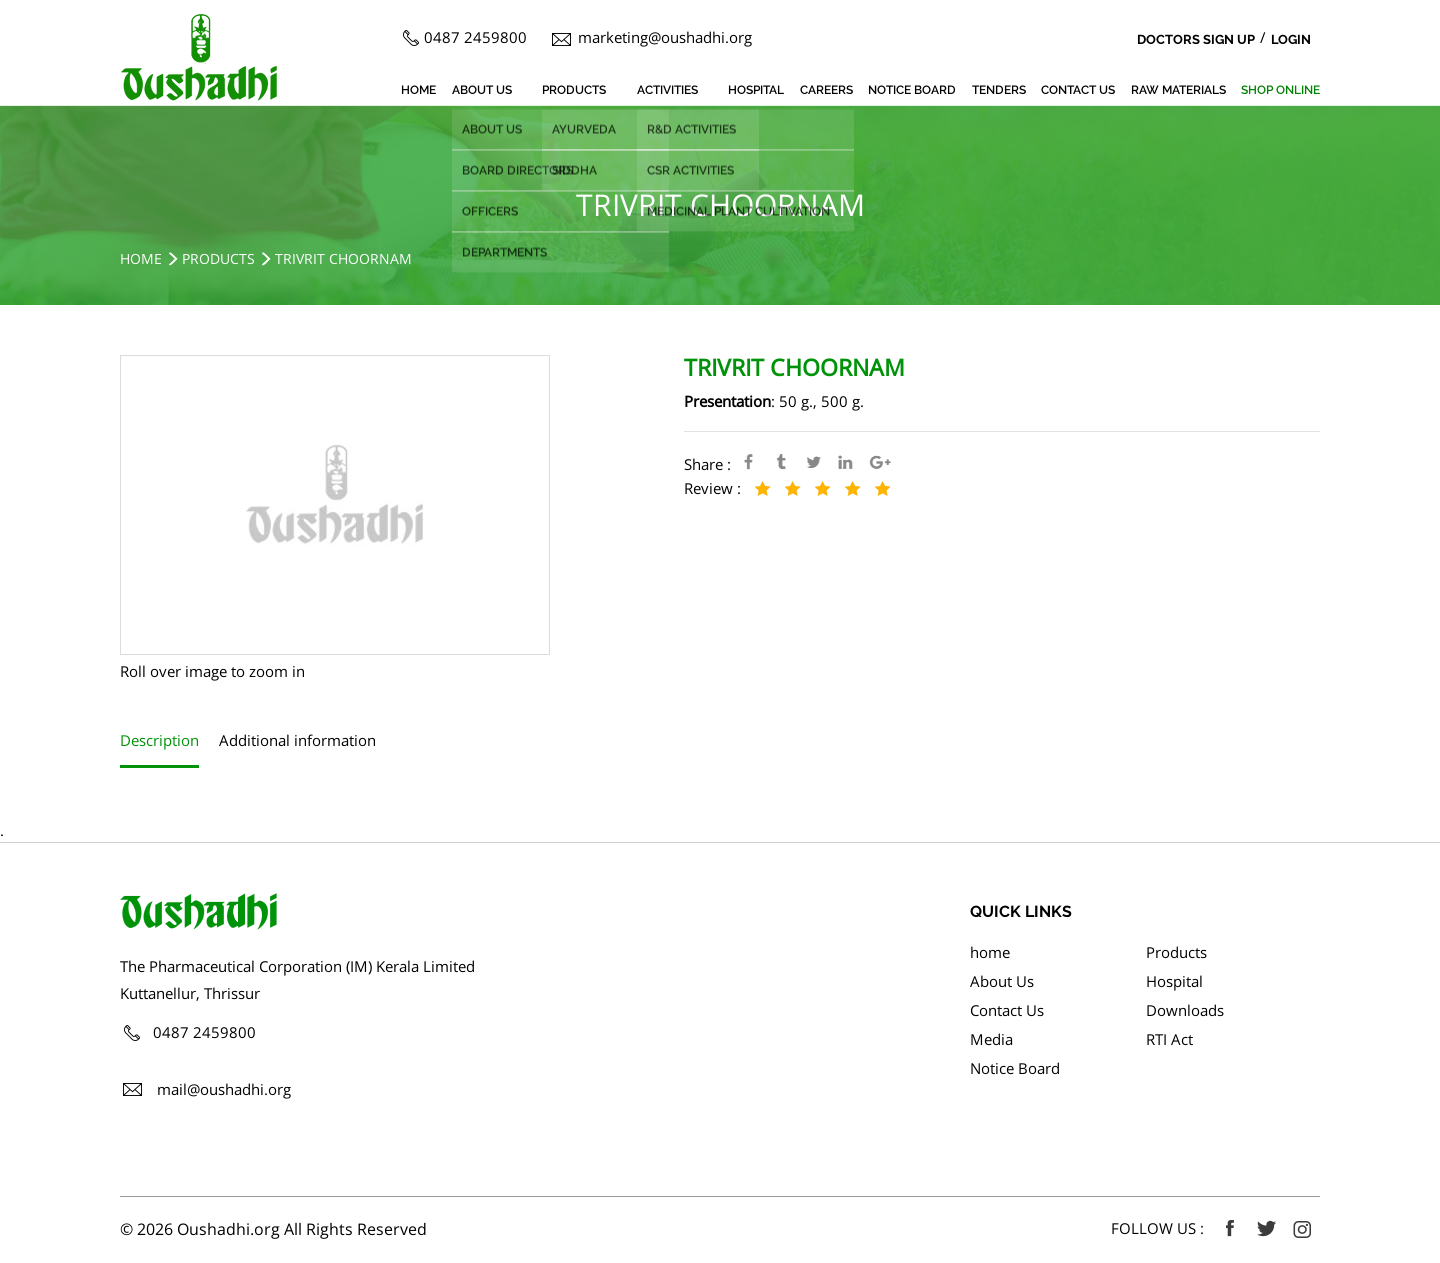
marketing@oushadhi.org (665, 37)
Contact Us (1078, 90)
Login (1291, 39)
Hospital (756, 90)
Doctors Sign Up (1196, 39)
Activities (667, 90)
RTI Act (1169, 1039)
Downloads (1185, 1010)
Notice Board (912, 90)
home (418, 90)
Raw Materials (1178, 90)
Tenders (999, 90)
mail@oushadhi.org (224, 1089)
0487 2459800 (475, 37)
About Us (482, 90)
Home (141, 258)
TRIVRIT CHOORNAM (343, 258)
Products (574, 90)
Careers (826, 90)
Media (991, 1039)
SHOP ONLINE (1280, 90)
